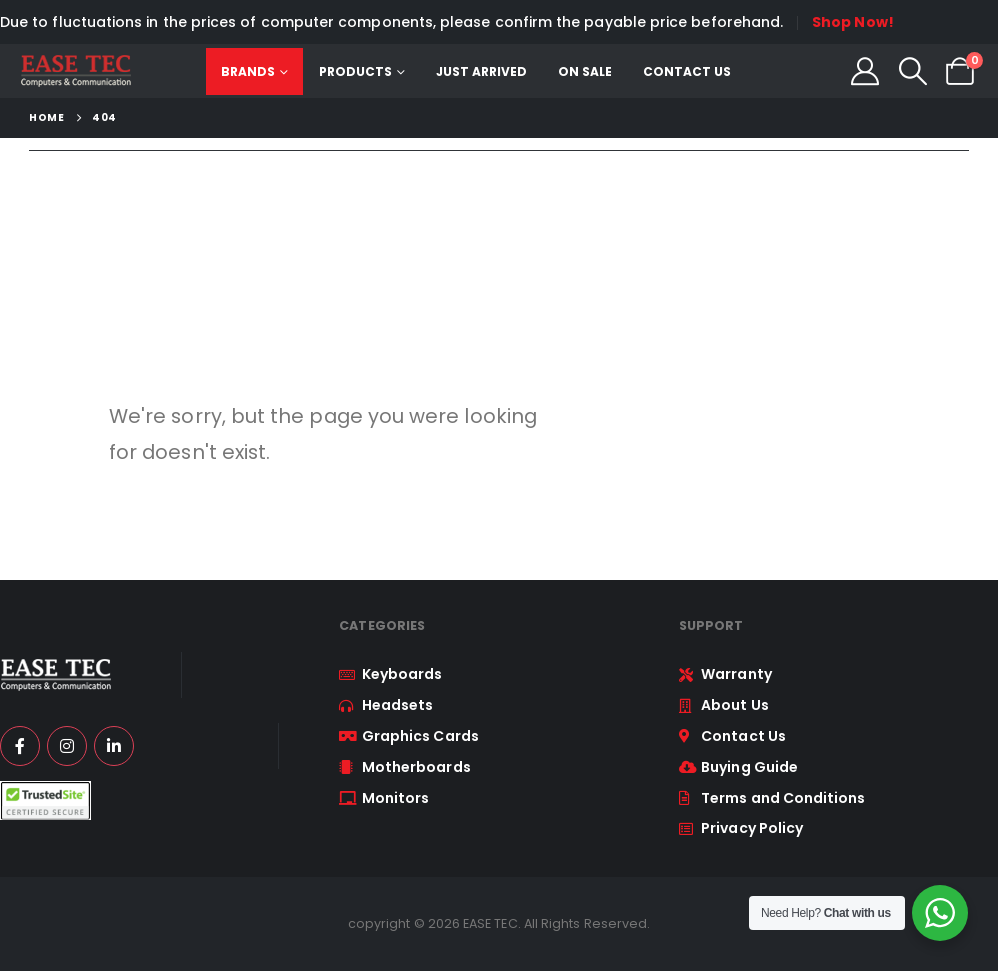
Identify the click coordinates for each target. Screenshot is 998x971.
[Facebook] (20, 746)
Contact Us (687, 71)
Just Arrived (481, 71)
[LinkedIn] (114, 746)
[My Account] (865, 71)
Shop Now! (853, 22)
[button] (913, 71)
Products (355, 71)
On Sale (585, 71)
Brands (248, 71)
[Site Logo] (75, 71)
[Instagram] (67, 746)
